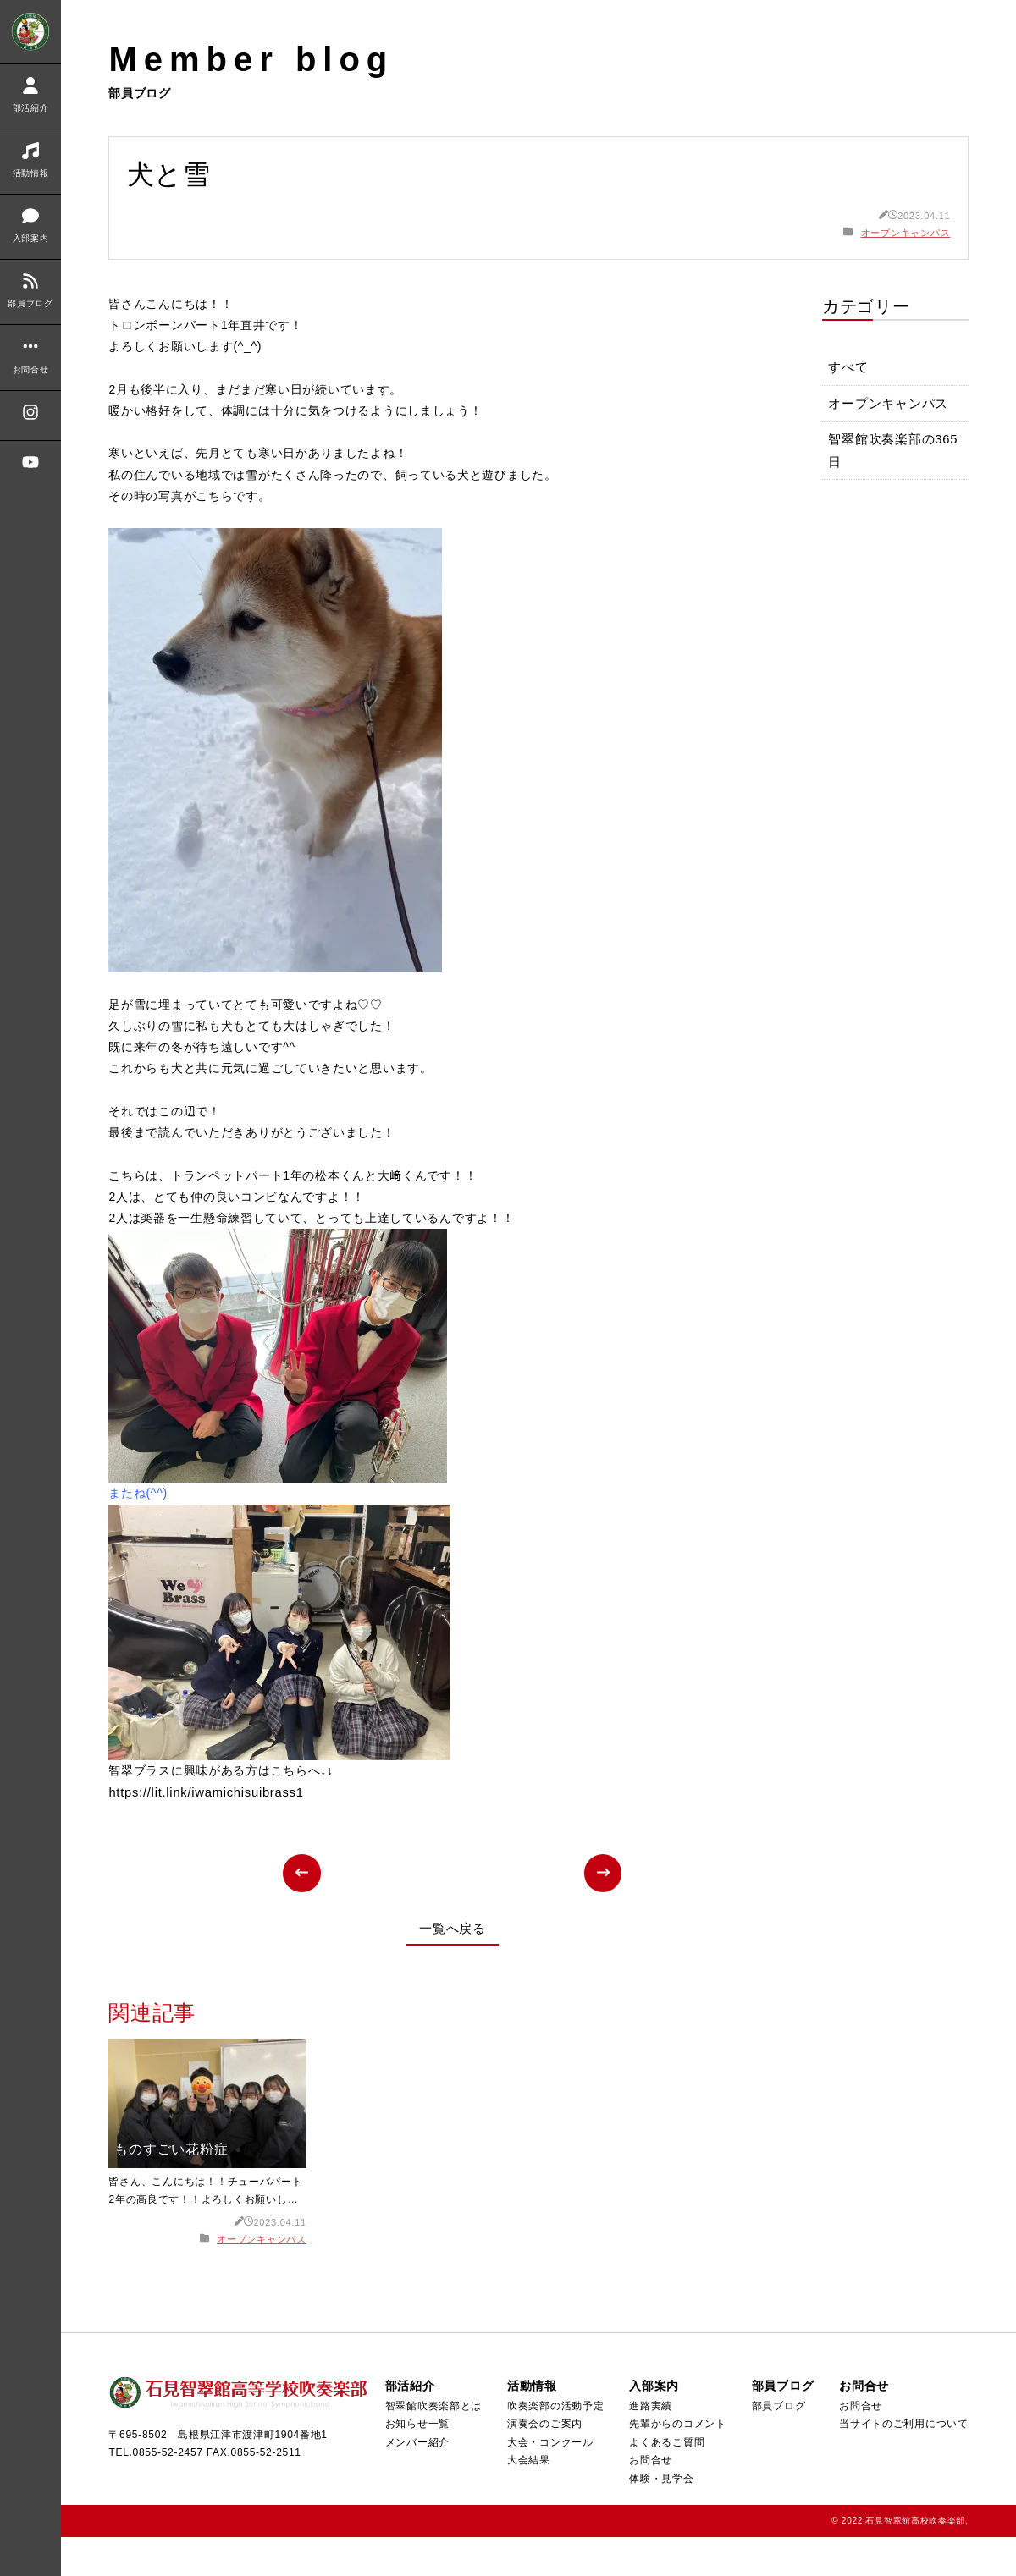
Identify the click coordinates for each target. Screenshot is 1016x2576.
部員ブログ (778, 2444)
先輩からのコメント (677, 2462)
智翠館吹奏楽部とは (432, 2444)
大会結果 (527, 2499)
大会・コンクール (548, 2480)
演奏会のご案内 (543, 2462)
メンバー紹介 (416, 2480)
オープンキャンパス (906, 233)
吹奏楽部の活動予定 (554, 2444)
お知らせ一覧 (416, 2462)
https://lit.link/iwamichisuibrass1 (207, 1830)
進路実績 (649, 2444)
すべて (849, 369)
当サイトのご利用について (904, 2462)
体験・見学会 (660, 2517)
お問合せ (649, 2499)
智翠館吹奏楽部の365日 (893, 453)
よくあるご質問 (666, 2480)
